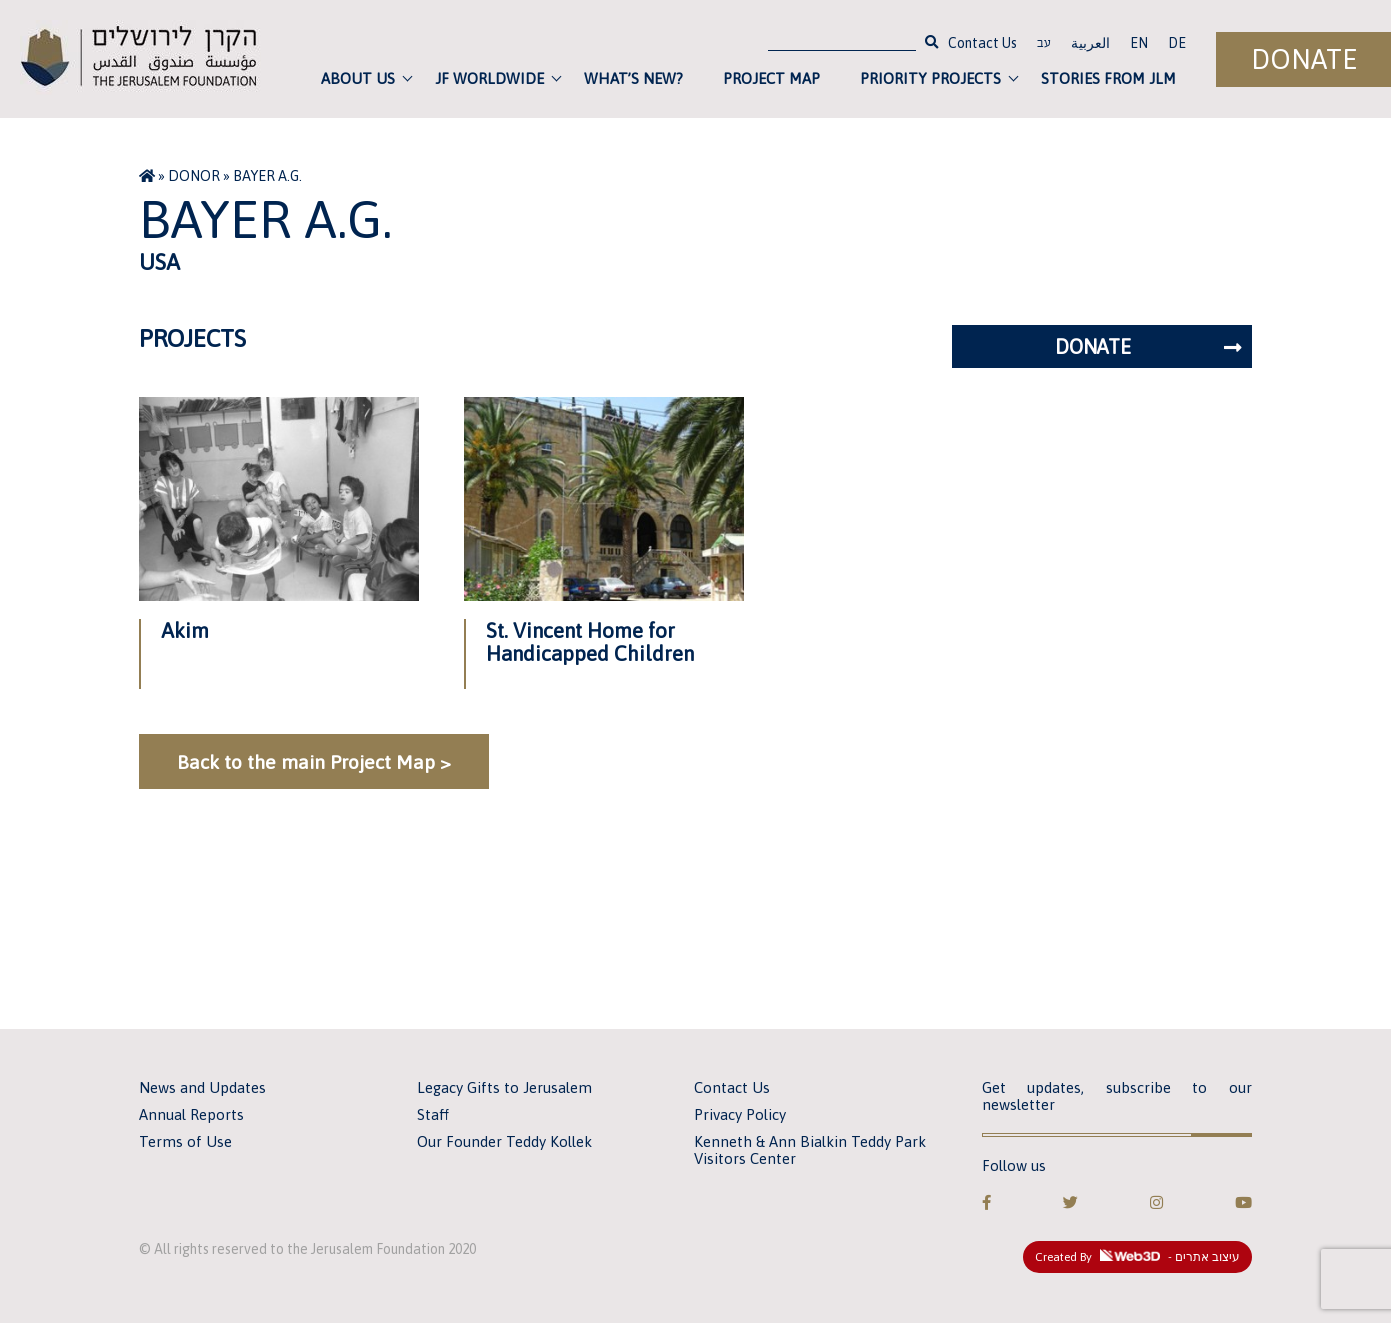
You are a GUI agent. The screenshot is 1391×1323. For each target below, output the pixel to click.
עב (1044, 45)
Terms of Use (185, 1141)
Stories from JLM (1108, 78)
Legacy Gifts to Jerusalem (504, 1087)
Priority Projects (930, 78)
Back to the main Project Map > (314, 762)
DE (1177, 43)
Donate (1304, 59)
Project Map (771, 78)
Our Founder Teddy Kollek (504, 1141)
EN (1139, 43)
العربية (1090, 43)
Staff (433, 1114)
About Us (358, 78)
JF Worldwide (489, 78)
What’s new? (633, 78)
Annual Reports (191, 1114)
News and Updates (202, 1087)
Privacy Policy (740, 1114)
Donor (194, 176)
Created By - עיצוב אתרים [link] (1137, 1257)
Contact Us (982, 43)
